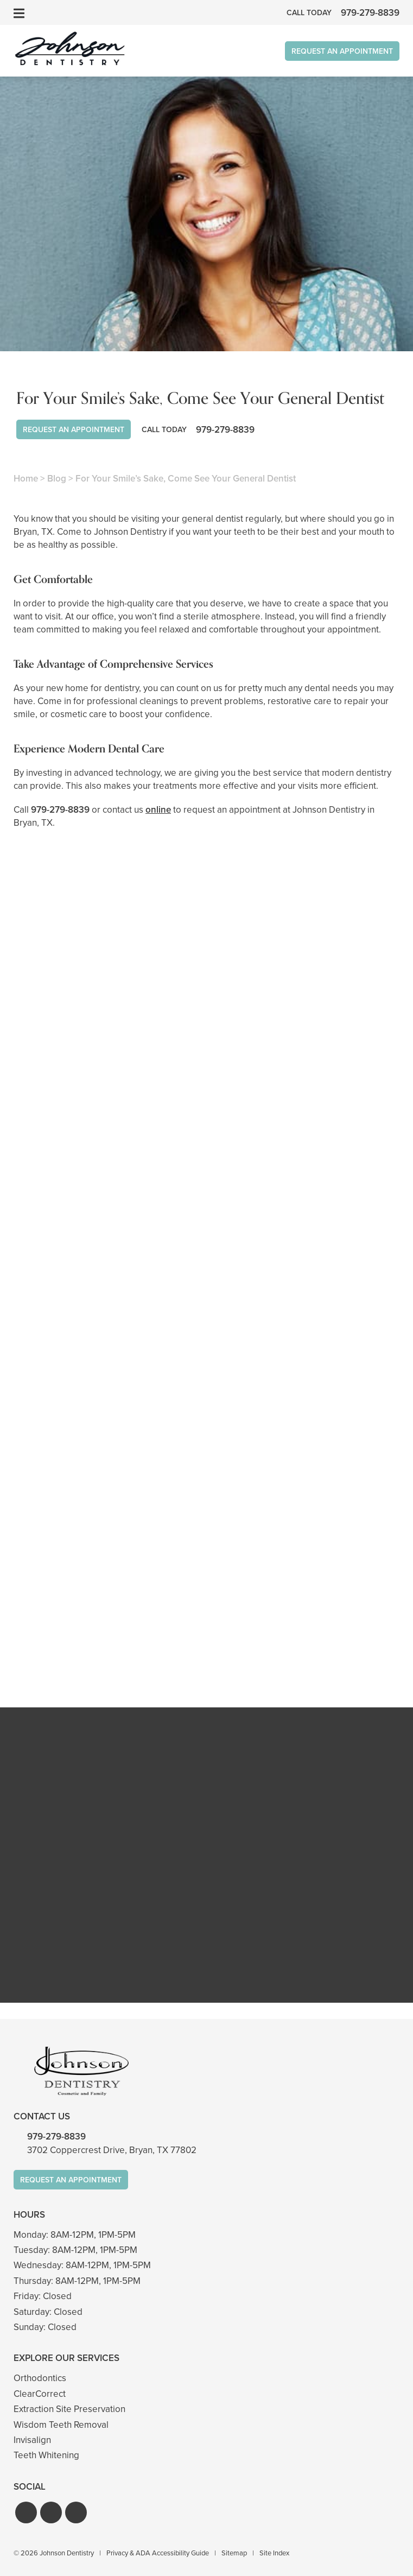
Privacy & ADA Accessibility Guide (157, 2553)
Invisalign (32, 2440)
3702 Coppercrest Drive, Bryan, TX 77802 (111, 2150)
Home (26, 478)
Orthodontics (40, 2378)
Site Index (274, 2553)
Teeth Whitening (46, 2455)
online (158, 810)
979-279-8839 (60, 810)
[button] (26, 2512)
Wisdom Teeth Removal (61, 2425)
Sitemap (234, 2553)
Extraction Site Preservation (69, 2409)
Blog (56, 478)
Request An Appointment (342, 51)
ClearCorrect (40, 2394)
